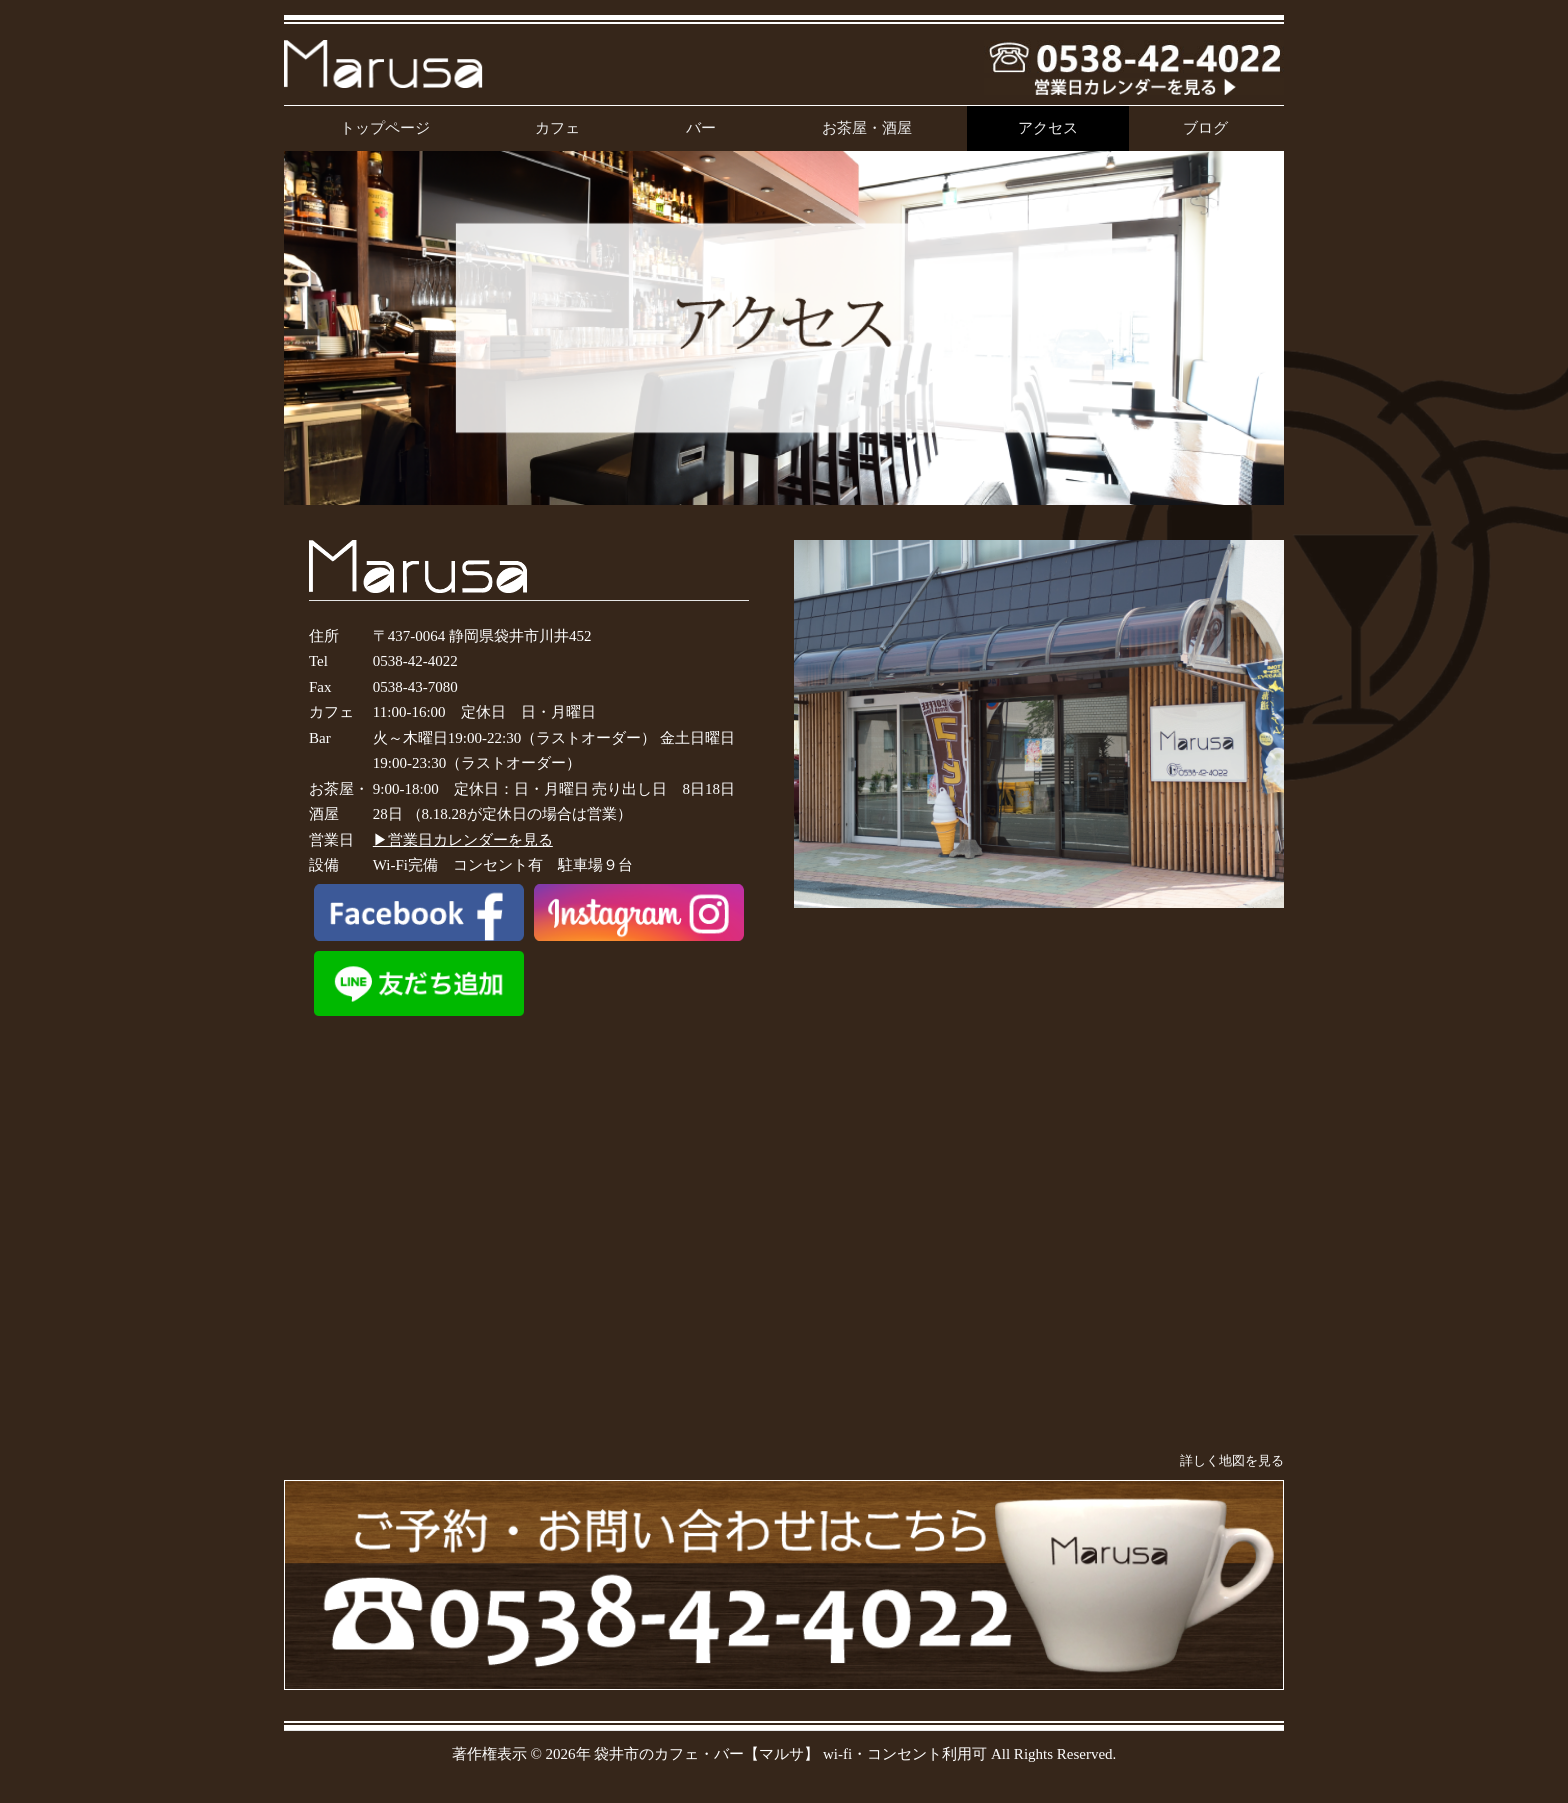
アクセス (1048, 128)
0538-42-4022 (415, 661)
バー (701, 128)
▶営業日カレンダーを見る (463, 840)
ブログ (1205, 128)
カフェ (557, 128)
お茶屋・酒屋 (867, 128)
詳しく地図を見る (1232, 1461)
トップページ (385, 128)
